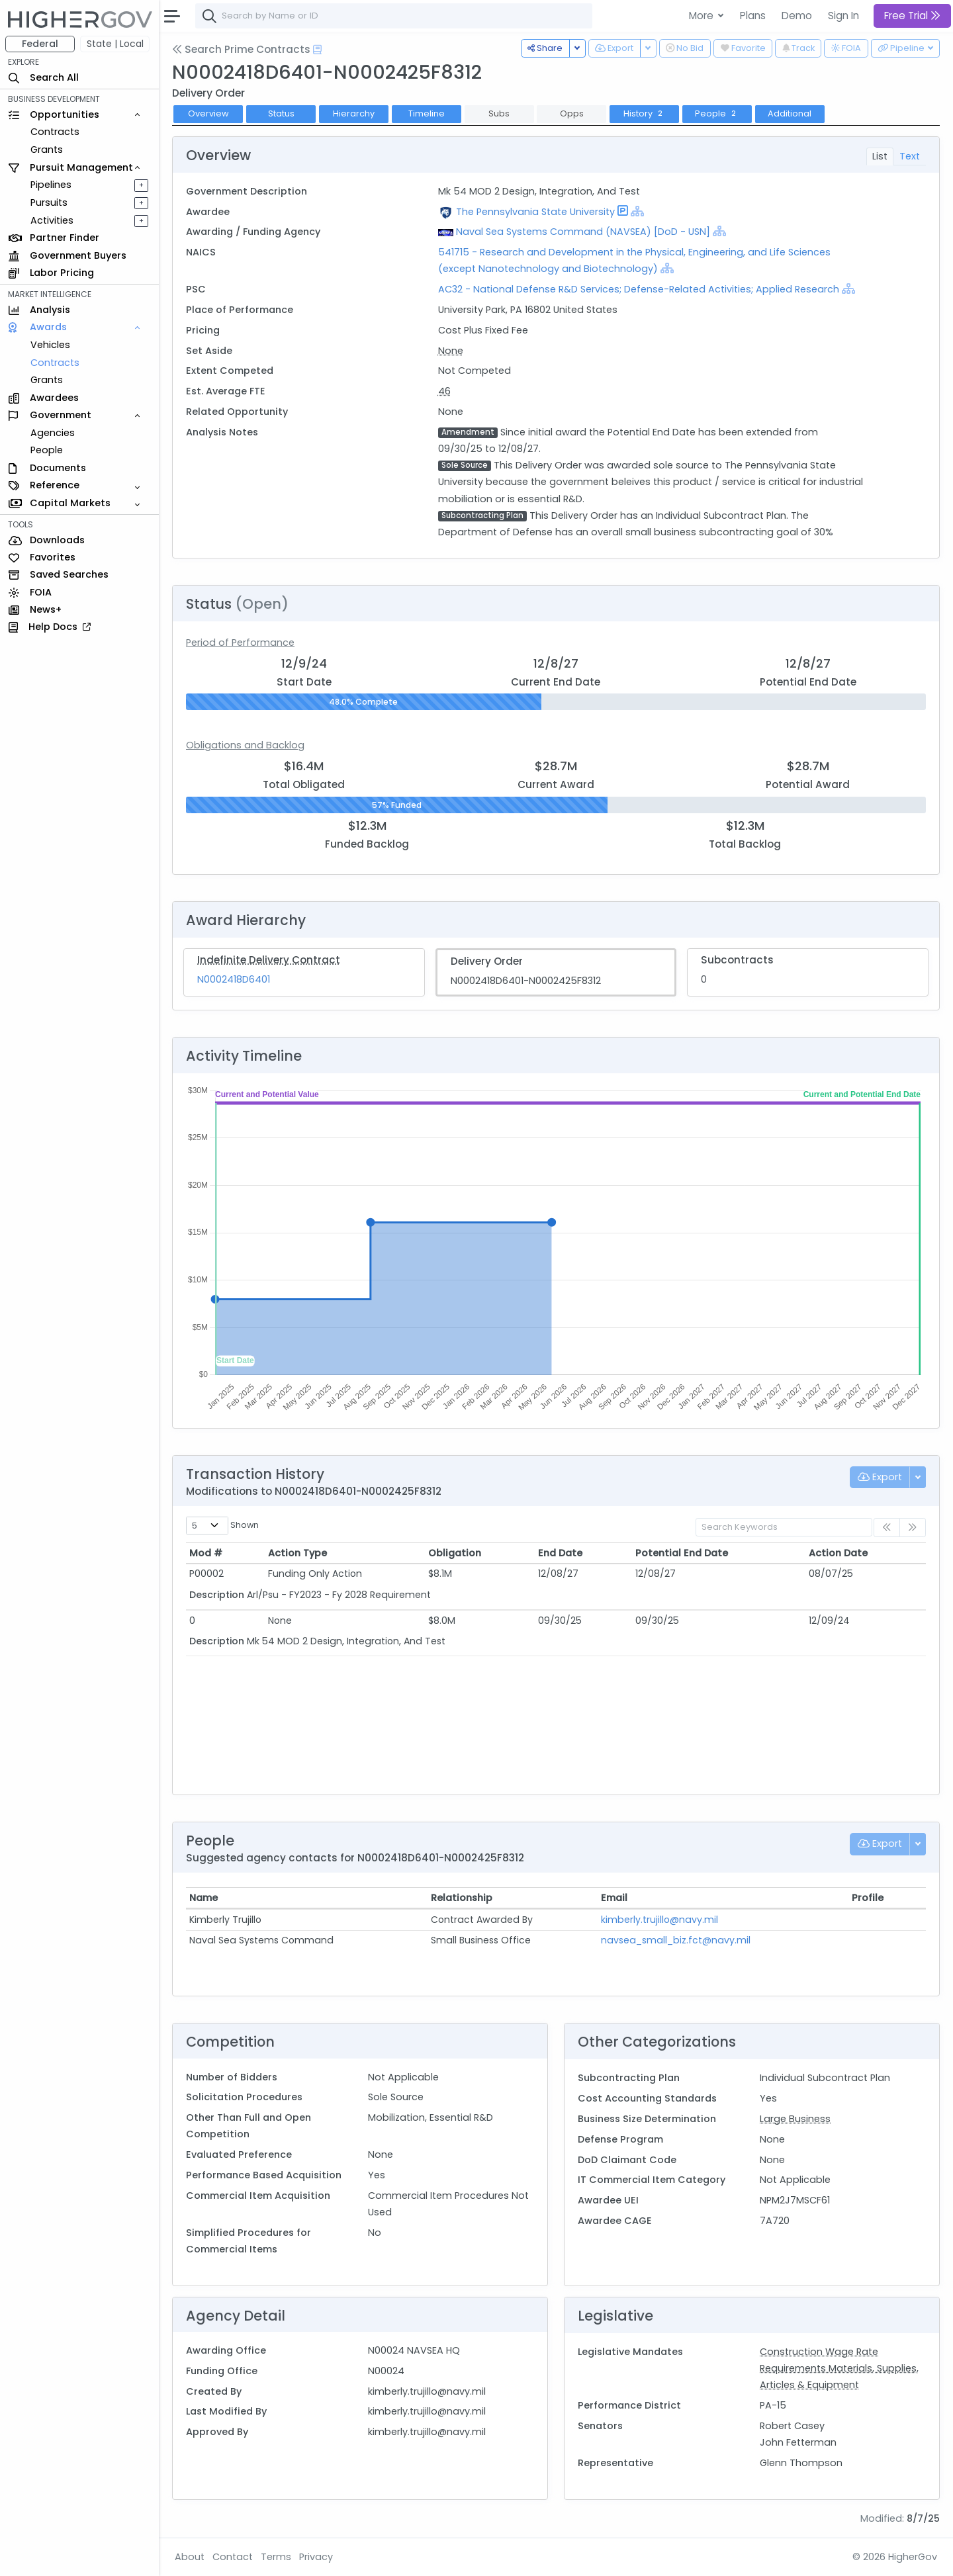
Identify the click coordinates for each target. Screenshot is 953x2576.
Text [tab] (909, 156)
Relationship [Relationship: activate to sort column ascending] (461, 1897)
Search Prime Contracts (241, 49)
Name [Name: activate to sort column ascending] (203, 1897)
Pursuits (49, 202)
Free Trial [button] (912, 15)
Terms (276, 2556)
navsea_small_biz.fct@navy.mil (675, 1940)
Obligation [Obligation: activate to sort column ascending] (454, 1553)
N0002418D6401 (233, 979)
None (450, 350)
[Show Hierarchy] (637, 211)
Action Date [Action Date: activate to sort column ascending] (838, 1553)
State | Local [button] (115, 43)
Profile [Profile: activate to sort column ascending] (868, 1897)
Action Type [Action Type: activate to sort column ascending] (297, 1553)
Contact (232, 2556)
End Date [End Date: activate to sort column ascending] (560, 1553)
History (644, 113)
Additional (789, 113)
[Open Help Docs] (317, 49)
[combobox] (393, 15)
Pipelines (50, 184)
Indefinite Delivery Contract (268, 960)
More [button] (702, 15)
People (46, 450)
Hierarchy (354, 113)
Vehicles (50, 344)
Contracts (54, 131)
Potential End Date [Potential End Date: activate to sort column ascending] (681, 1553)
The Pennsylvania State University (535, 211)
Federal (40, 43)
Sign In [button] (843, 15)
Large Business (795, 2118)
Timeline (426, 113)
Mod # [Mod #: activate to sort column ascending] (205, 1553)
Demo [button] (797, 15)
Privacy (316, 2556)
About (189, 2556)
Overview (208, 113)
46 (444, 391)
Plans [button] (753, 15)
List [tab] (879, 156)
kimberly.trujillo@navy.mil (659, 1919)
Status (281, 113)
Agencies (52, 432)
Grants (46, 149)
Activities (51, 220)
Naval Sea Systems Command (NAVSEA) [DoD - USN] (583, 231)
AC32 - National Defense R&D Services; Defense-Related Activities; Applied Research (638, 289)
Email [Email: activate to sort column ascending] (614, 1897)
